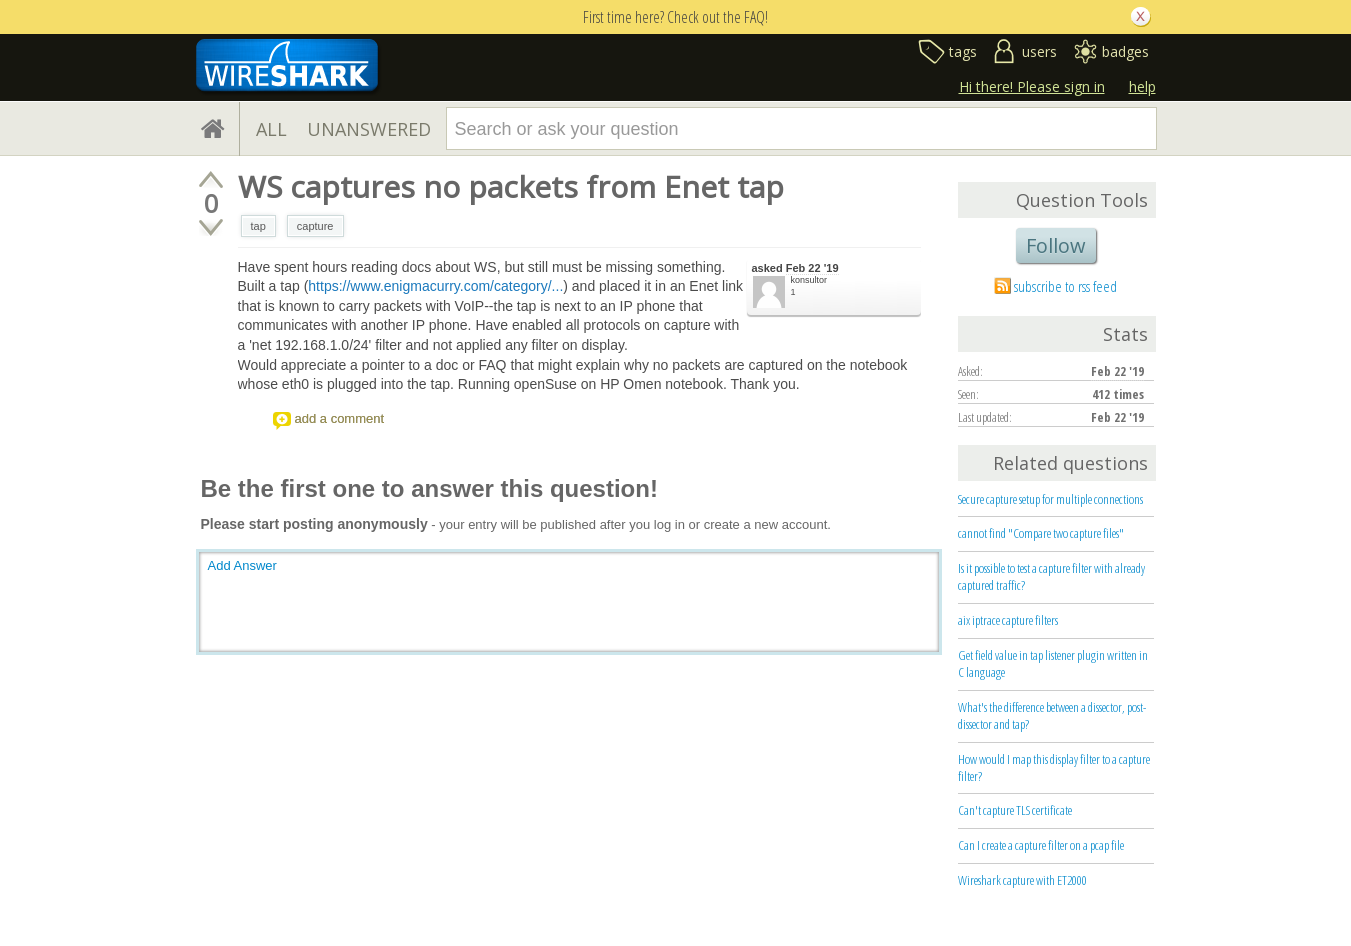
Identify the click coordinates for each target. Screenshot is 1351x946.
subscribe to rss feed (1065, 286)
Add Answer (242, 565)
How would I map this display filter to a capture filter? (1054, 767)
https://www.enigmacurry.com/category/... (435, 286)
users (1039, 51)
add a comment (340, 418)
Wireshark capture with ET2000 (1022, 880)
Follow (1056, 245)
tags (963, 51)
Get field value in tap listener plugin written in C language (1053, 663)
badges (1125, 51)
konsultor (809, 280)
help (1142, 86)
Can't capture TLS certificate (1015, 810)
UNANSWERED (369, 129)
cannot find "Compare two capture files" (1041, 533)
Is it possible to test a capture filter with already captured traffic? (1051, 576)
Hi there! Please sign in (1032, 86)
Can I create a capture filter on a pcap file (1041, 845)
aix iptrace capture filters (1008, 620)
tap (258, 226)
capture (315, 226)
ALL (271, 129)
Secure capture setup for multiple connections (1050, 499)
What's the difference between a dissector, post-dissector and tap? (1052, 715)
